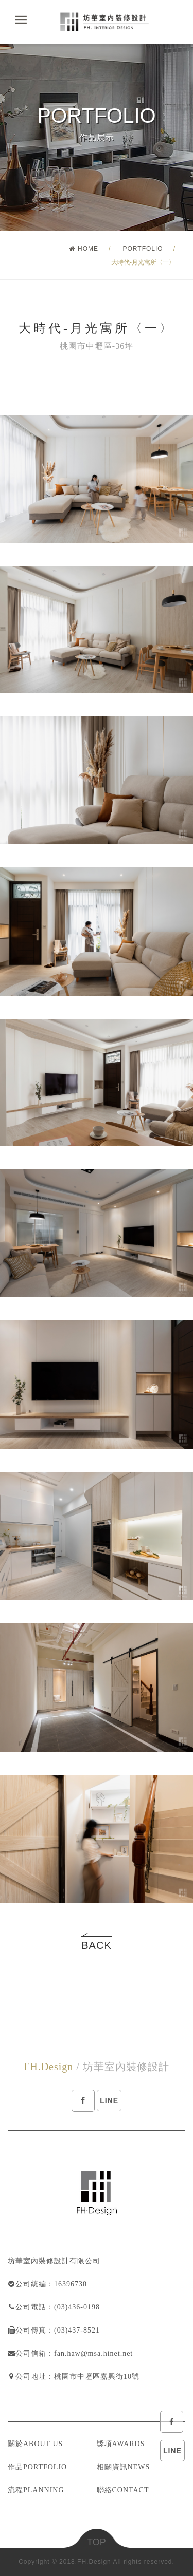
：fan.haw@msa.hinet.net (89, 2353)
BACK (96, 1945)
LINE (172, 2451)
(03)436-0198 (77, 2307)
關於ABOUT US (35, 2444)
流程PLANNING (36, 2490)
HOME (83, 248)
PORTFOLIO (143, 248)
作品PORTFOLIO (37, 2467)
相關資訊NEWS (123, 2467)
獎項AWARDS (121, 2444)
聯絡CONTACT (123, 2490)
